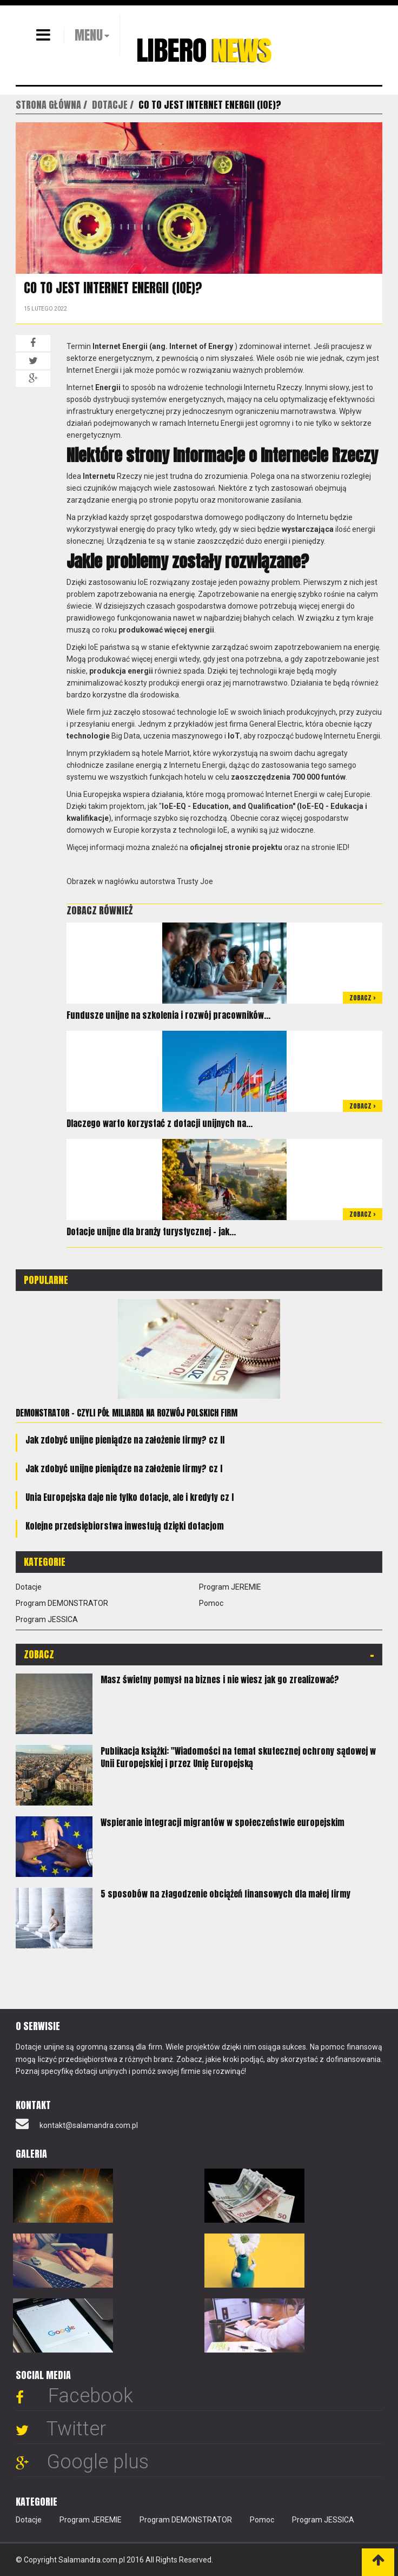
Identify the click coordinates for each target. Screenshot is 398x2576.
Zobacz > (362, 998)
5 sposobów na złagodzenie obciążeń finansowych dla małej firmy (225, 1893)
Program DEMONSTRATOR (62, 1603)
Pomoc (211, 1603)
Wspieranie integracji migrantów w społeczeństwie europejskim (222, 1822)
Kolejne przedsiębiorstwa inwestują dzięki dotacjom (124, 1525)
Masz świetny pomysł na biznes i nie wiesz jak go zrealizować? (220, 1679)
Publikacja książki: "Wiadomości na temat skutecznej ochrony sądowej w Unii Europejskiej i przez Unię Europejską (238, 1757)
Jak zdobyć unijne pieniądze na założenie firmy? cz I (123, 1468)
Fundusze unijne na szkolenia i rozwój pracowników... (168, 1015)
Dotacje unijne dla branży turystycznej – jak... (151, 1231)
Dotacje (29, 1587)
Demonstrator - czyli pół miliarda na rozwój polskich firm (126, 1412)
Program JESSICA (47, 1619)
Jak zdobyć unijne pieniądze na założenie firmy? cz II (124, 1439)
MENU (89, 35)
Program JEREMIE (230, 1587)
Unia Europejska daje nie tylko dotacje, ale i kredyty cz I (129, 1497)
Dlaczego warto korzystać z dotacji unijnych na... (160, 1123)
